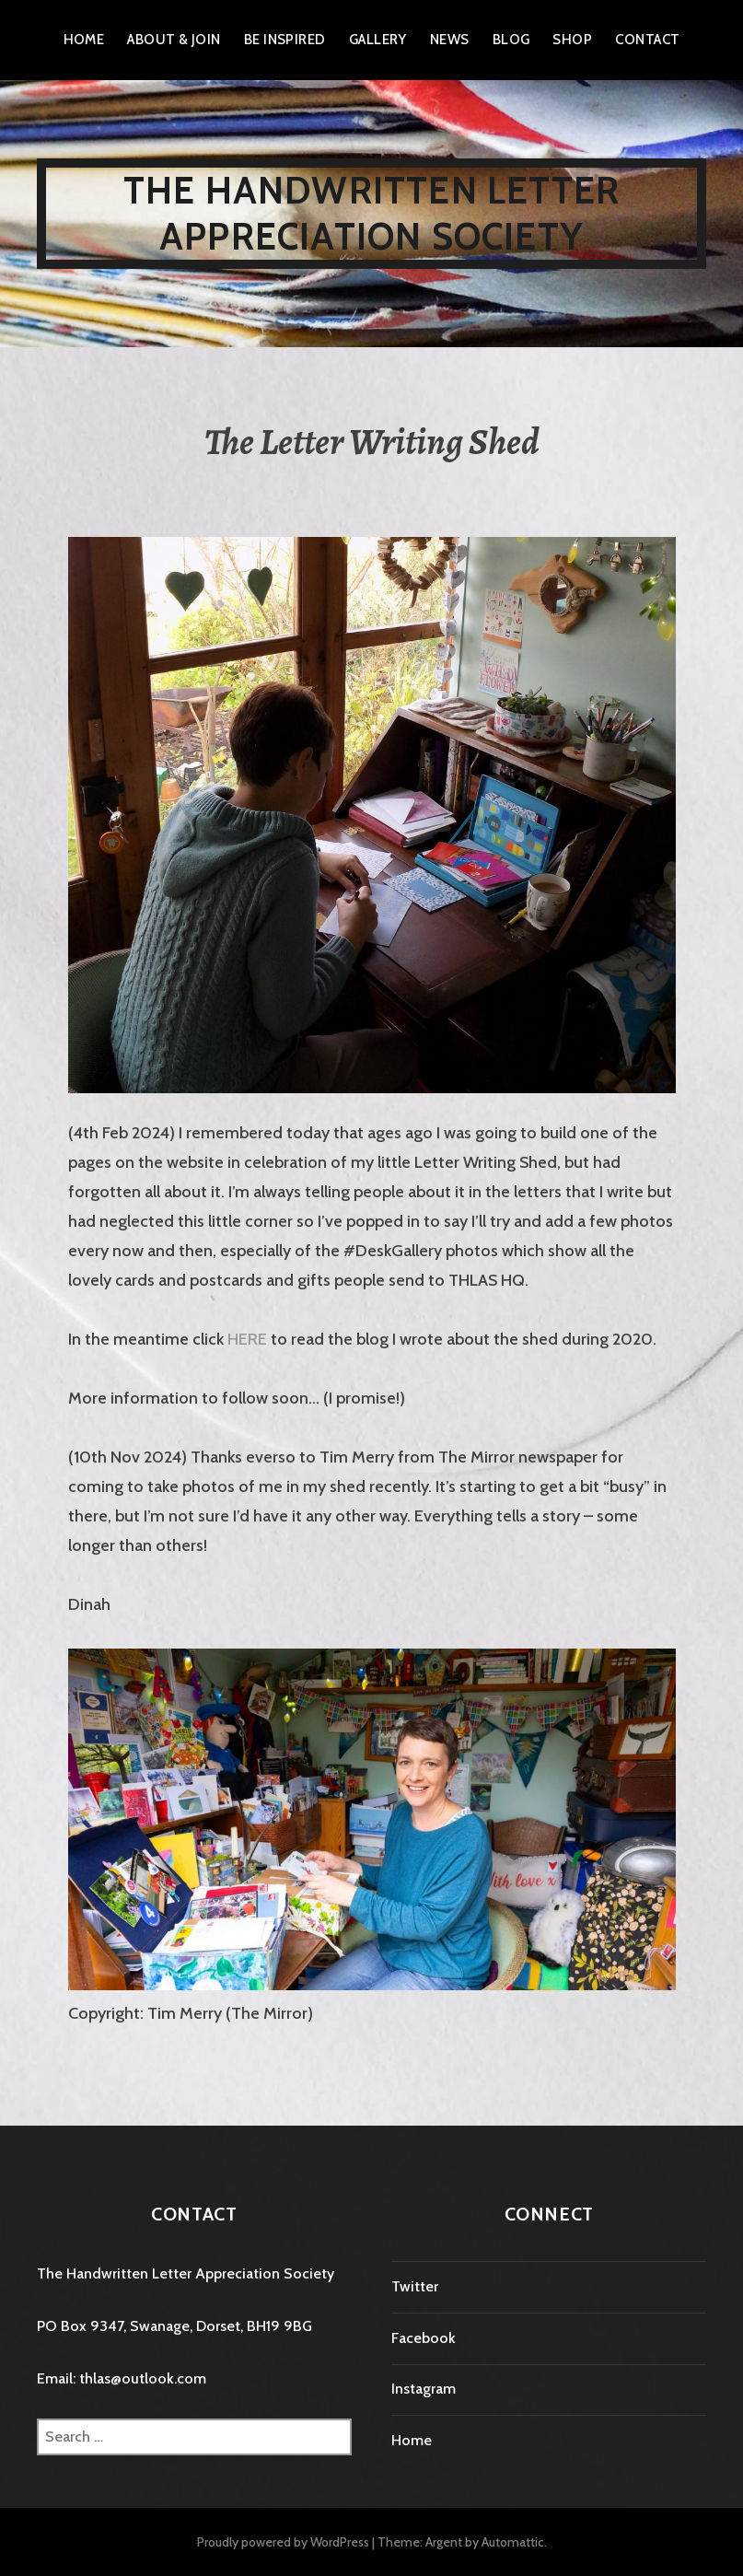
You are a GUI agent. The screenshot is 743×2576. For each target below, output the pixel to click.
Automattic (513, 2542)
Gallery (378, 39)
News (450, 39)
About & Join (173, 39)
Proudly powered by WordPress (283, 2542)
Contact (647, 39)
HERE (247, 1339)
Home (84, 39)
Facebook (423, 2338)
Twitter (414, 2286)
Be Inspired (285, 39)
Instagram (423, 2388)
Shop (572, 39)
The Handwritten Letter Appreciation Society (371, 213)
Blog (511, 39)
